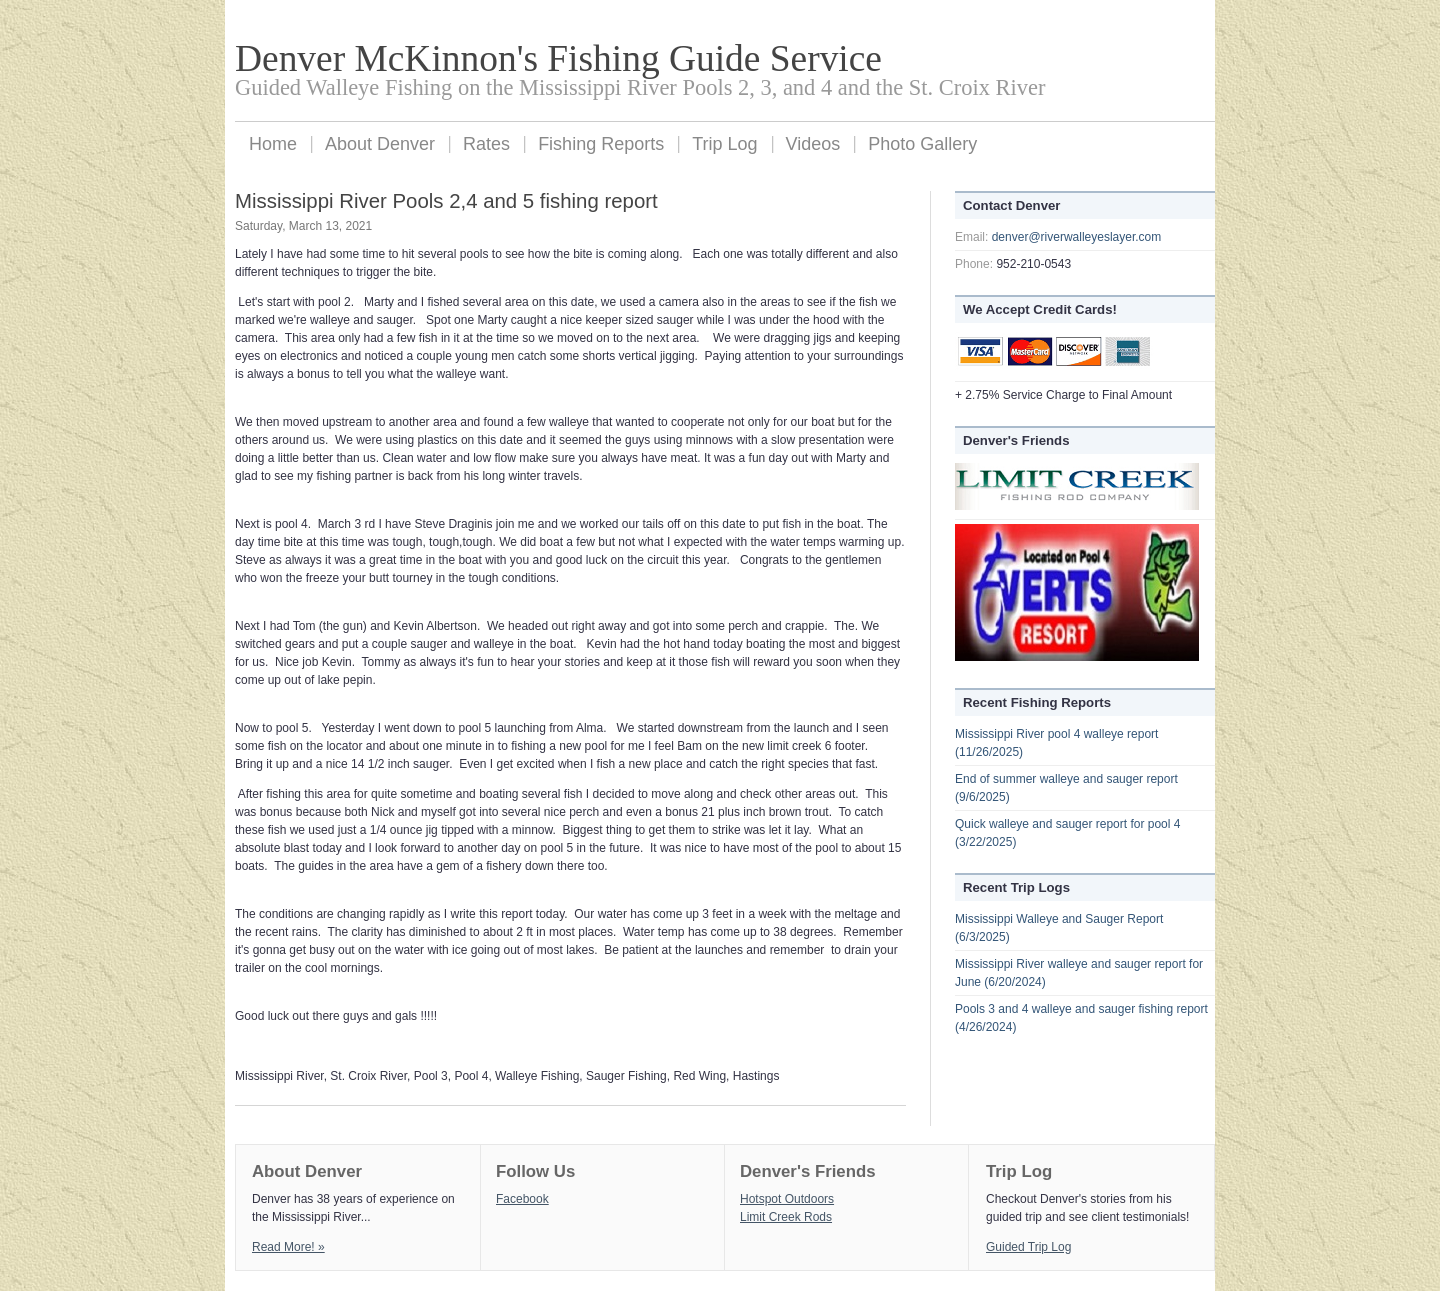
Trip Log (724, 144)
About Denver (380, 144)
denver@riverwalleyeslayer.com (1077, 237)
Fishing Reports (601, 144)
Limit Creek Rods (786, 1217)
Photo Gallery (922, 144)
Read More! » (288, 1247)
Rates (486, 144)
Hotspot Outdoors (787, 1199)
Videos (813, 144)
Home (273, 144)
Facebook (522, 1199)
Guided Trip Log (1028, 1247)
